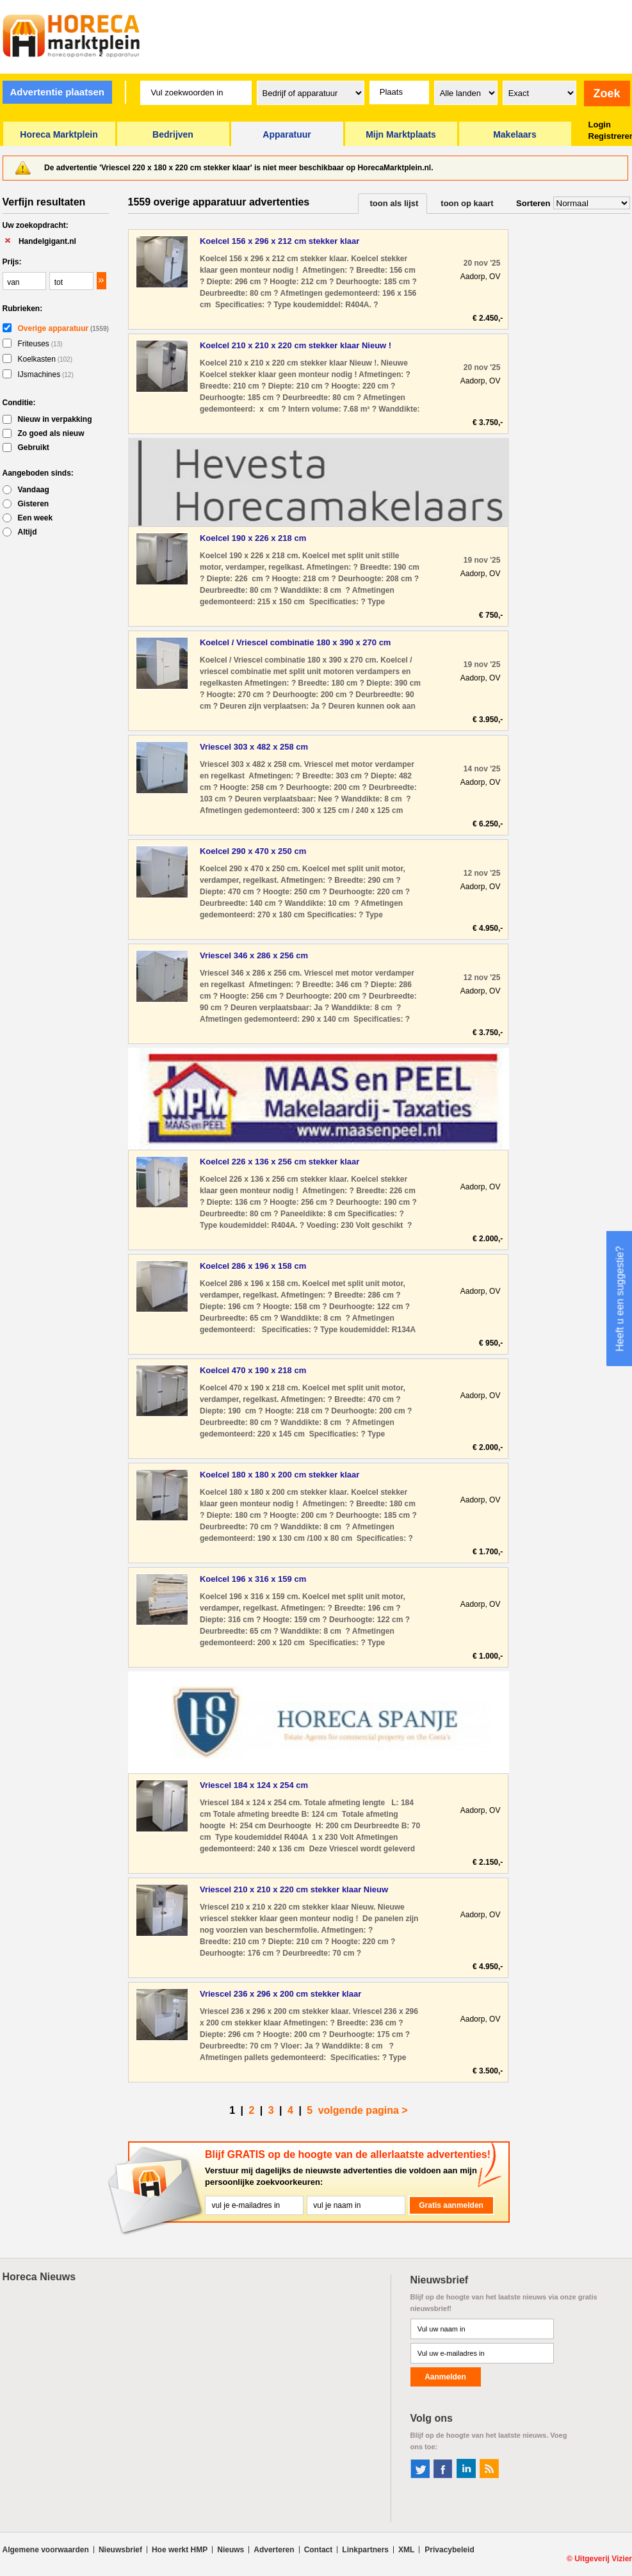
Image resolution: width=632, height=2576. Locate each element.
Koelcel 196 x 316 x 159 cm (253, 1579)
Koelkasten (45, 359)
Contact (318, 2549)
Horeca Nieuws (39, 2276)
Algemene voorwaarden (46, 2549)
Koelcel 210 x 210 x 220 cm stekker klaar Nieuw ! (295, 345)
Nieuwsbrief (120, 2549)
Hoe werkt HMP (179, 2549)
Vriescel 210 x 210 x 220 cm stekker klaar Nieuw (294, 1889)
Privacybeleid (449, 2549)
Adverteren (274, 2549)
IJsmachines (46, 374)
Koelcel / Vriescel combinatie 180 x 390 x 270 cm (295, 642)
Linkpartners (365, 2549)
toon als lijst (394, 203)
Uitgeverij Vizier (603, 2558)
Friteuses (40, 343)
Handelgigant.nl (47, 241)
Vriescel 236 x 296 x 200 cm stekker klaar (280, 1994)
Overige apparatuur (63, 328)
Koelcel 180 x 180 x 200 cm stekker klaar (279, 1474)
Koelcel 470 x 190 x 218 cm (253, 1370)
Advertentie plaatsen (57, 91)
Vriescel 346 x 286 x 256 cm (254, 955)
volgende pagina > (363, 2110)
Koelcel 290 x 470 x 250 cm (253, 851)
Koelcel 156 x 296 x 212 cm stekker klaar (279, 241)
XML (406, 2549)
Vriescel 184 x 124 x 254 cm (254, 1785)
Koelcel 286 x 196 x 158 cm (253, 1266)
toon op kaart (467, 203)
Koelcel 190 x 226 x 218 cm (253, 538)
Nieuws (230, 2549)
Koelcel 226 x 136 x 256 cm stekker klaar (279, 1161)
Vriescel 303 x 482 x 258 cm (254, 747)
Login (599, 124)
